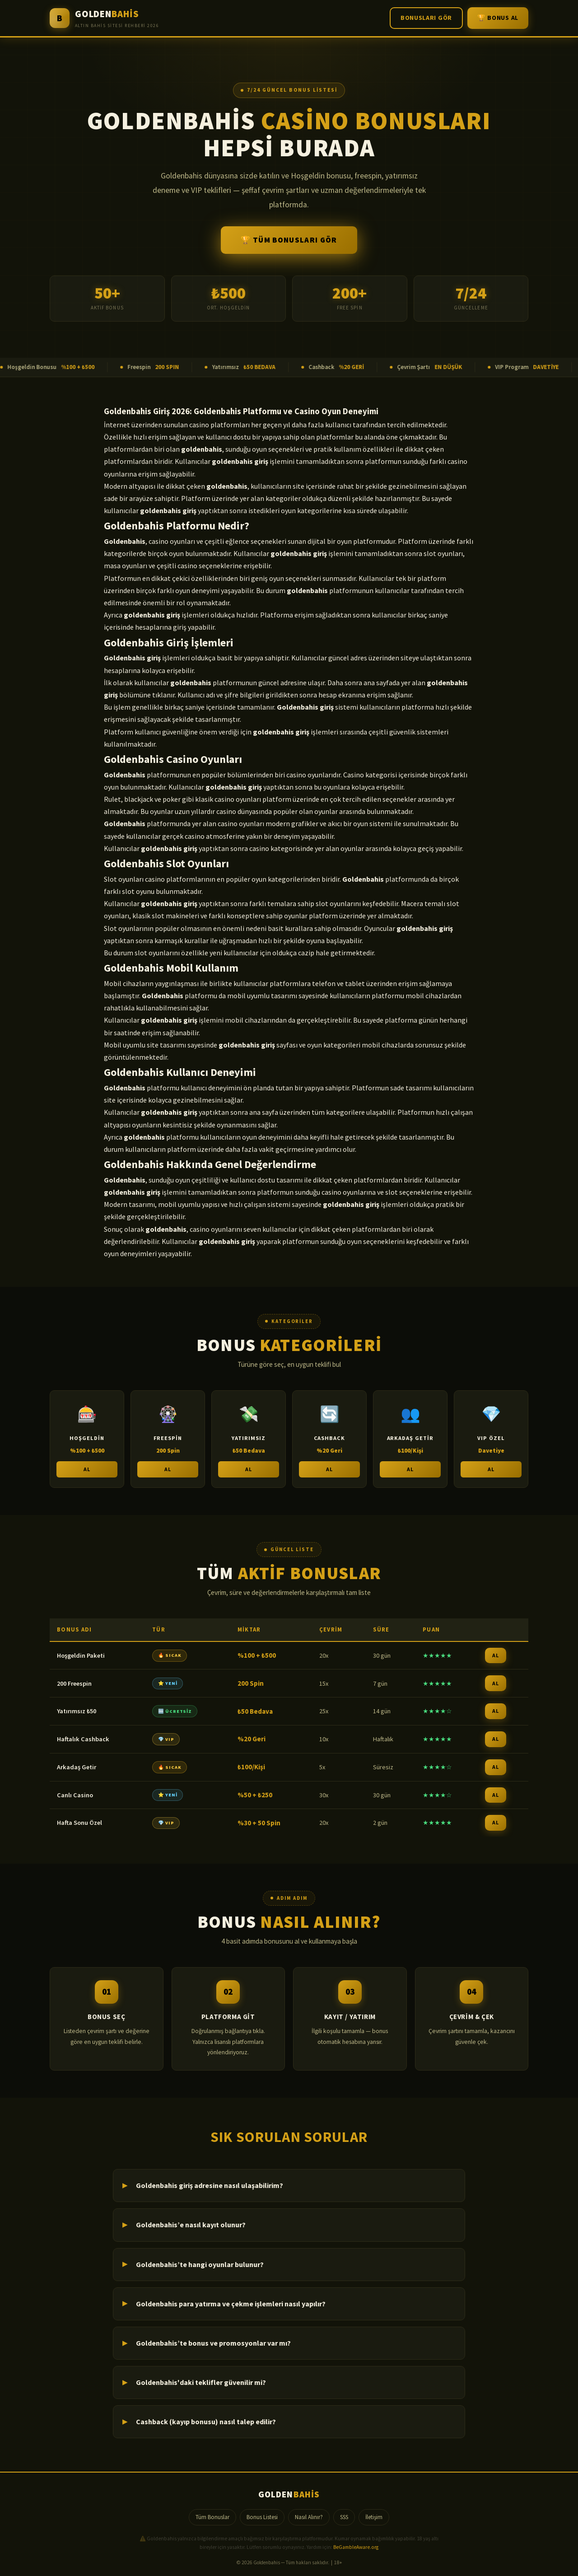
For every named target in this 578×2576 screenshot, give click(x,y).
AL (87, 1473)
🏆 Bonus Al (497, 18)
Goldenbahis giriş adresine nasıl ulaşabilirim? (209, 2185)
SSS (344, 2516)
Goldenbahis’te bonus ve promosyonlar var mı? (213, 2342)
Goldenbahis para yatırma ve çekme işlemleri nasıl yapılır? (231, 2303)
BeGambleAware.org (355, 2547)
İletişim (373, 2516)
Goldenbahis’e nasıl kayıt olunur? (191, 2224)
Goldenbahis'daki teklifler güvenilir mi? (201, 2382)
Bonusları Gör (426, 18)
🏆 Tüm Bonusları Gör (289, 240)
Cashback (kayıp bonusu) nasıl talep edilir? (206, 2421)
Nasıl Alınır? (309, 2516)
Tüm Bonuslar (212, 2516)
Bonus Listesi (262, 2516)
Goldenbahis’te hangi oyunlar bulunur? (200, 2264)
